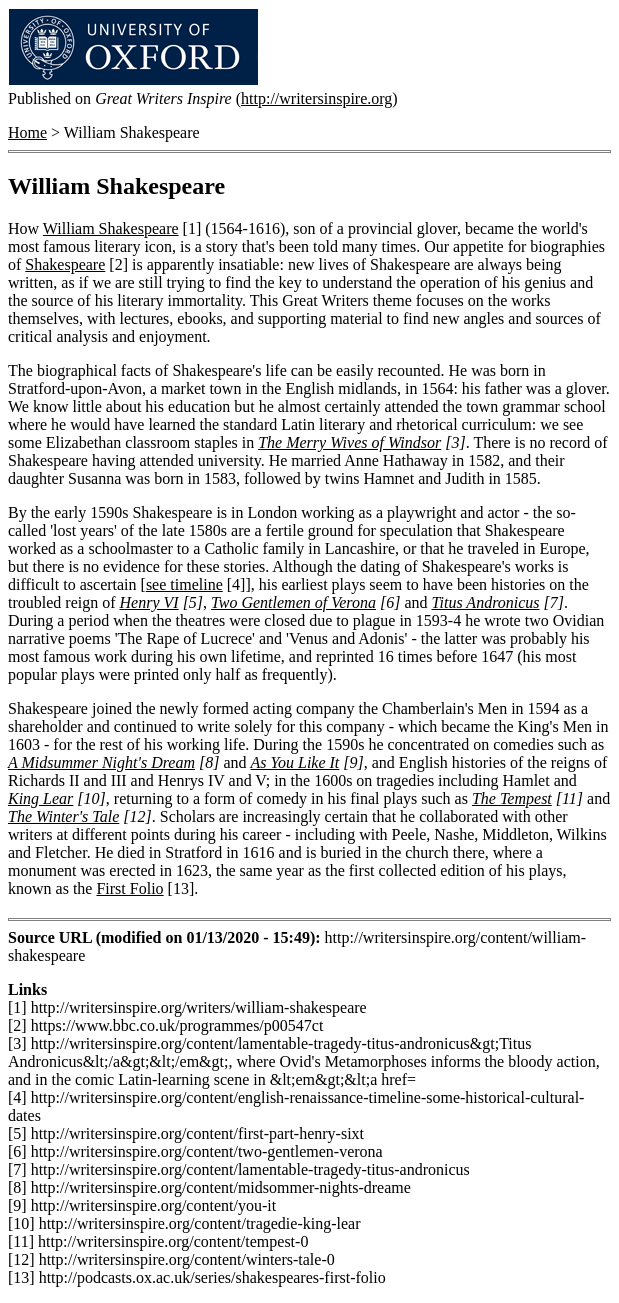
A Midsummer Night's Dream (101, 762)
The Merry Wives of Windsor (349, 442)
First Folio (129, 888)
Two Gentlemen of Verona (293, 602)
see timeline (184, 584)
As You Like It (295, 762)
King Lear (40, 798)
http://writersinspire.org (316, 98)
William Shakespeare (111, 228)
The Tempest (512, 798)
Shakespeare (65, 264)
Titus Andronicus (486, 602)
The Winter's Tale (63, 816)
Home (27, 132)
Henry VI (149, 602)
